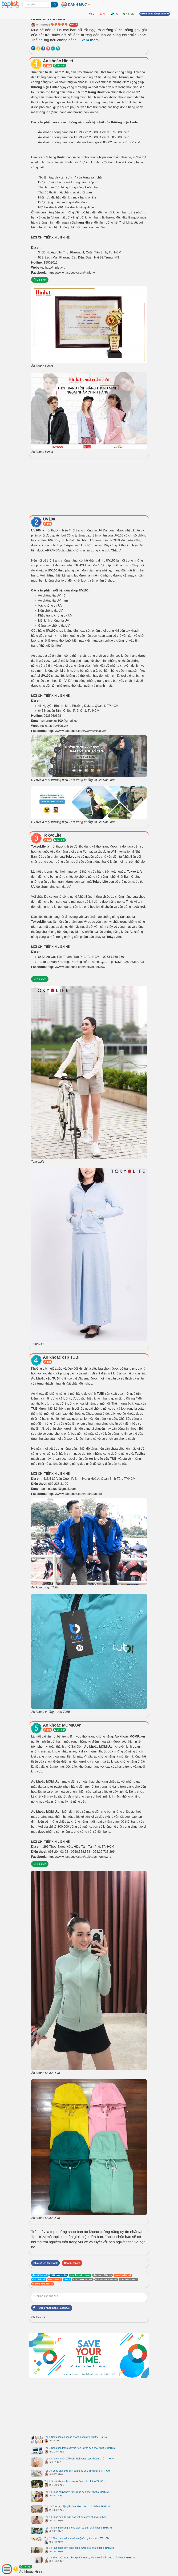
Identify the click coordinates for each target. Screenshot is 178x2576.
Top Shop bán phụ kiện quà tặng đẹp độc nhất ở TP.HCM (77, 2470)
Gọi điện (59, 65)
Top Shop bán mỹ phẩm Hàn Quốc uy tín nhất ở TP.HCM (76, 2538)
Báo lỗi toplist (72, 2263)
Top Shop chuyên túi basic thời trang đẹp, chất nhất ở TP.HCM (79, 2458)
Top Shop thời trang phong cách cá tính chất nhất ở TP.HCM (78, 2527)
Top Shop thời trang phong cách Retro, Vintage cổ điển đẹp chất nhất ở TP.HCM (89, 2557)
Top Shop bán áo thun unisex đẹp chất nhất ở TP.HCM (75, 2481)
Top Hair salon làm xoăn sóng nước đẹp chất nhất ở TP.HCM (79, 2547)
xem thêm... (92, 40)
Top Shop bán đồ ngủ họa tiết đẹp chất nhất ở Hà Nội (75, 2517)
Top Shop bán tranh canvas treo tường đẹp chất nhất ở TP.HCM (80, 2448)
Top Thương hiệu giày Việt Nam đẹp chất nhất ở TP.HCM (77, 2506)
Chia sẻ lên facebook (45, 2263)
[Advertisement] (89, 485)
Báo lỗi (73, 24)
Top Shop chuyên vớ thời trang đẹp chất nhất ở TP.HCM (76, 2492)
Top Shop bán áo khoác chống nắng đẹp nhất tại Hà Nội (75, 2437)
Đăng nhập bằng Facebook (50, 2308)
